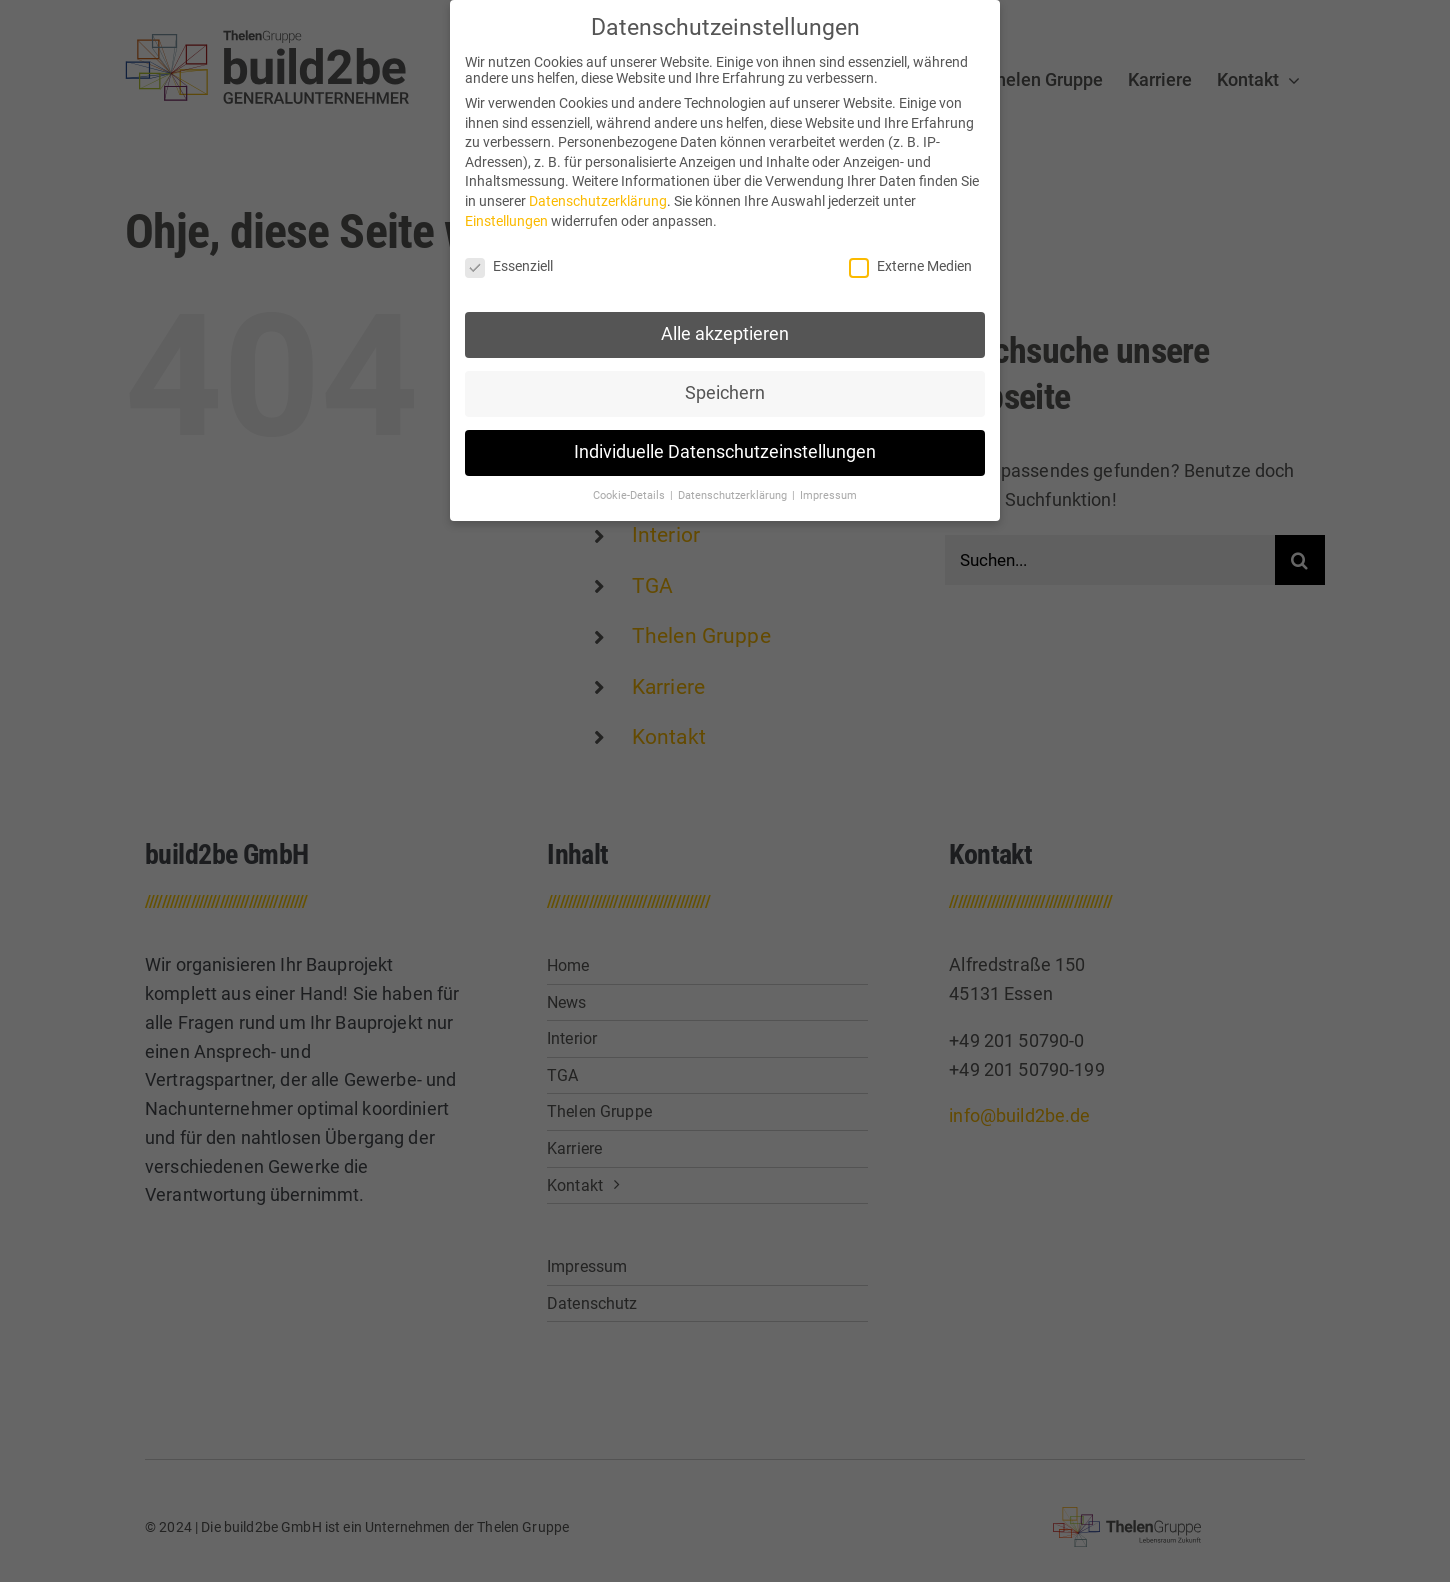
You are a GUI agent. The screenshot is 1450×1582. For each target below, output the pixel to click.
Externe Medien (910, 265)
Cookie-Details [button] (630, 494)
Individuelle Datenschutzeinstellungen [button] (725, 451)
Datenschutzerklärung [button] (734, 494)
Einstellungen (506, 220)
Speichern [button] (725, 392)
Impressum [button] (828, 494)
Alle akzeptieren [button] (725, 333)
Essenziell (509, 265)
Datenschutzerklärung (598, 200)
